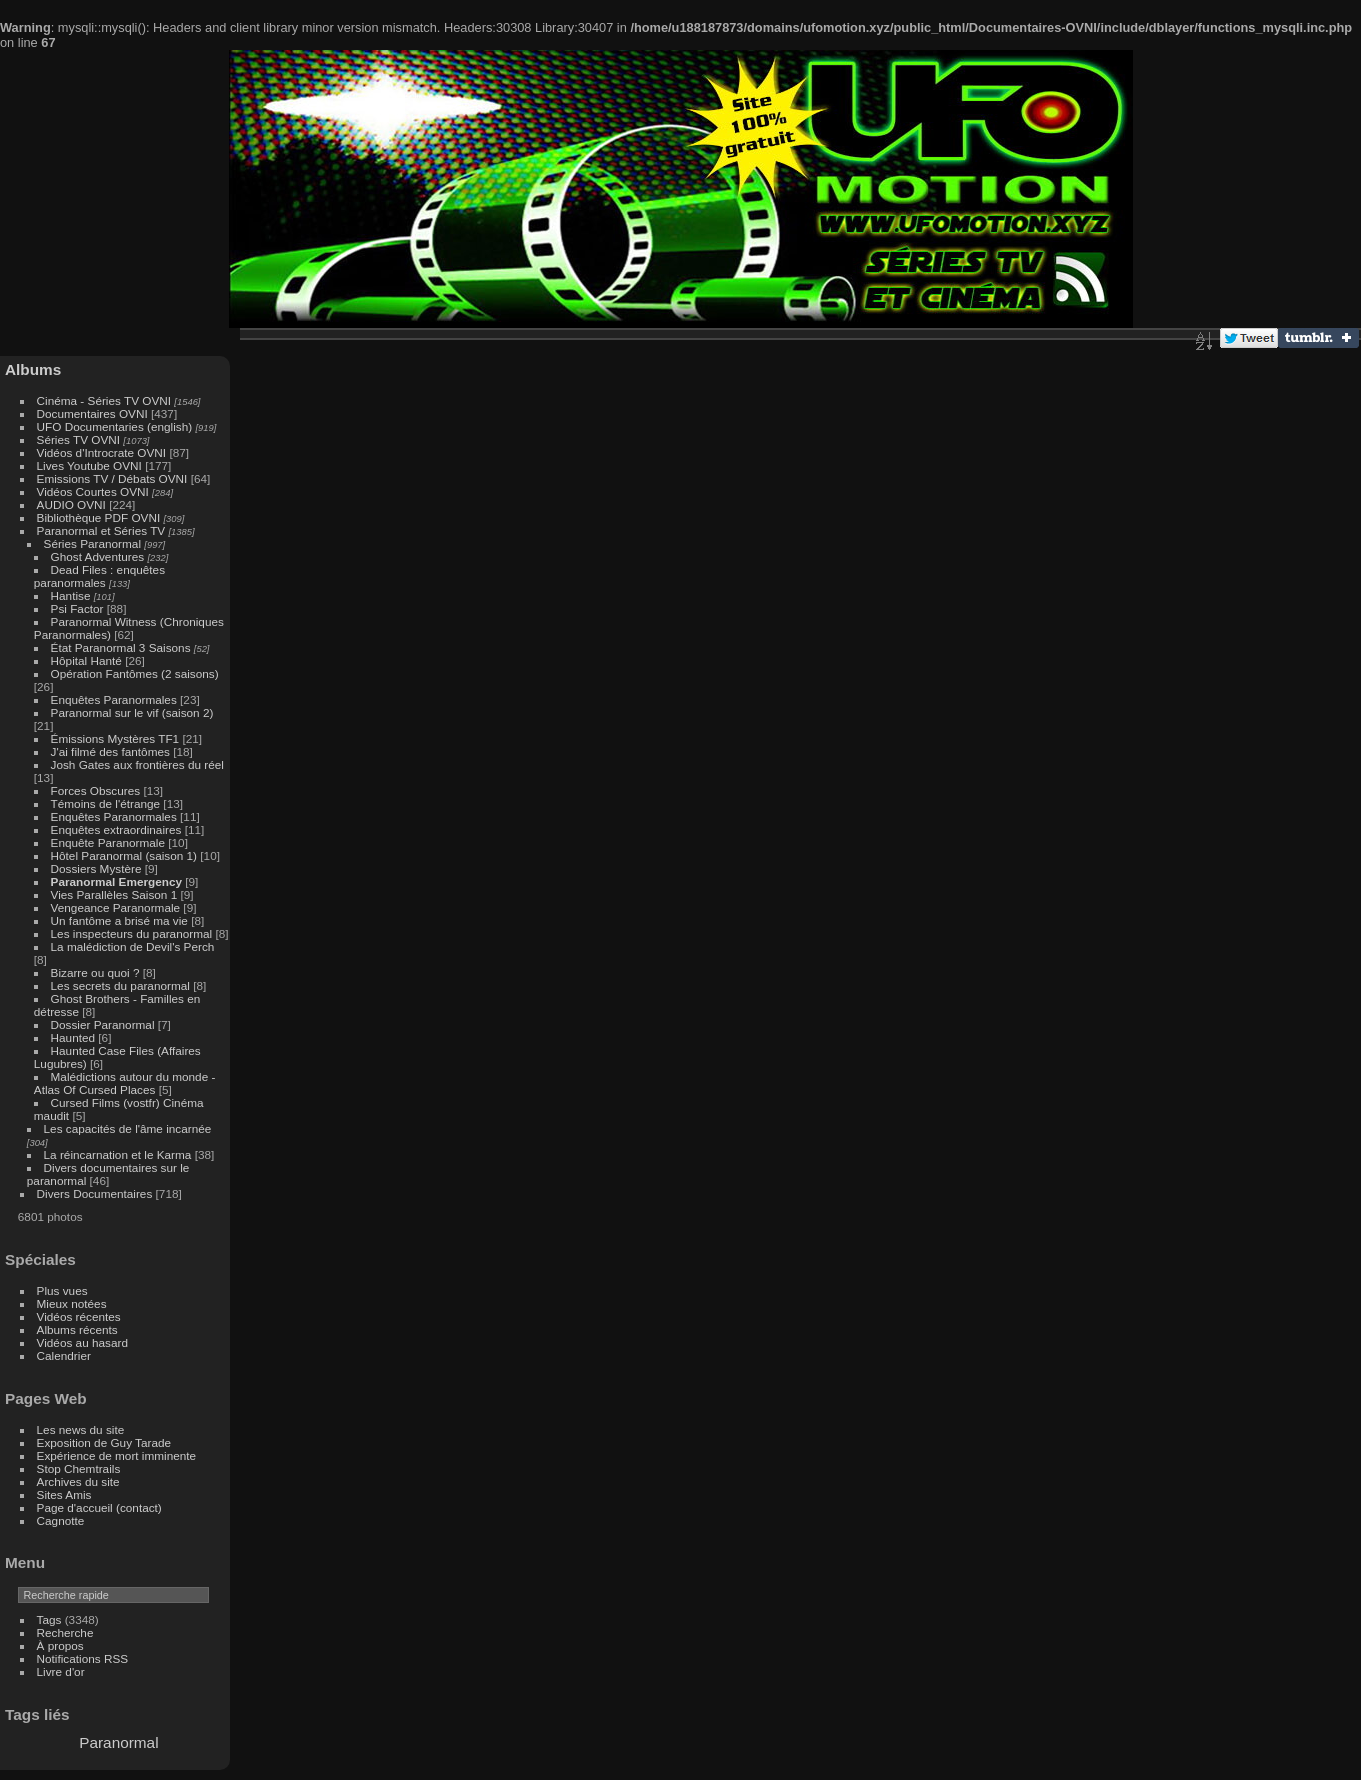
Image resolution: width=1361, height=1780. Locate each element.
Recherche (65, 1632)
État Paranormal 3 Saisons (121, 647)
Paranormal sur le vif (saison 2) (132, 712)
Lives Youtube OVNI (89, 465)
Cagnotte (61, 1520)
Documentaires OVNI (92, 413)
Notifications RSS (83, 1658)
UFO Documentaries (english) (115, 426)
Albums (33, 369)
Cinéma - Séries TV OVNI (104, 400)
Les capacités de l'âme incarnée (128, 1128)
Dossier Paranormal (103, 1024)
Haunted (73, 1037)
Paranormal (118, 1742)
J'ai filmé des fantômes (110, 751)
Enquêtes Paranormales (114, 699)
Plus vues (62, 1290)
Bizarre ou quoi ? (95, 972)
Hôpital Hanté (86, 660)
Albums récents (77, 1329)
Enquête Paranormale (108, 842)
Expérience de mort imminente (117, 1455)
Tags (49, 1619)
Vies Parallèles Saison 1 (114, 894)
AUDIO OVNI (71, 504)
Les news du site (81, 1429)
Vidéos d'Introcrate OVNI (102, 452)
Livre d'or (61, 1671)
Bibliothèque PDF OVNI (99, 517)
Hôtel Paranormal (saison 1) (124, 855)
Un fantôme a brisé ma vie (119, 920)
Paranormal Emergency (116, 881)
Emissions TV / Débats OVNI (112, 478)
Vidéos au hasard (82, 1342)
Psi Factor (77, 608)
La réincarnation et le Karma (118, 1154)
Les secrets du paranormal (120, 985)
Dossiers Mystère (96, 868)
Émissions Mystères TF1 (115, 738)
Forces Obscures (96, 790)
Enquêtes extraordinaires (116, 829)
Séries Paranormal (92, 543)
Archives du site (78, 1481)
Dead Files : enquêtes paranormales (99, 576)
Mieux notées (72, 1303)
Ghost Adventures (98, 556)
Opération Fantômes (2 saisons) (135, 673)
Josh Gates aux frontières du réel (137, 764)
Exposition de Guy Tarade (104, 1442)
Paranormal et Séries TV (101, 530)
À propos (60, 1645)
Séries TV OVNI (78, 439)
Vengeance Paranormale (116, 907)
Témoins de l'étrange (106, 803)
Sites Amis (64, 1494)
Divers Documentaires (95, 1193)
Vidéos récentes (79, 1316)
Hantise (71, 595)
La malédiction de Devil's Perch (133, 946)
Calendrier (64, 1355)
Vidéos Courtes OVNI (93, 491)
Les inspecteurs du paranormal (132, 933)
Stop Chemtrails (79, 1468)
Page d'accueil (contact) (99, 1507)
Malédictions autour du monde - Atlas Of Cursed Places (125, 1083)
